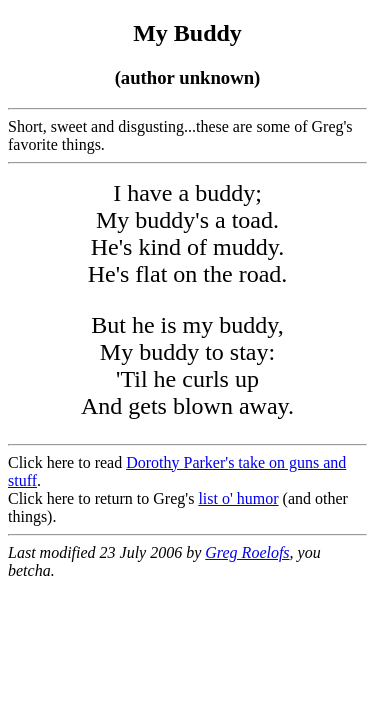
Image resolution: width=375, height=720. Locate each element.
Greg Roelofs (247, 552)
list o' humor (238, 498)
